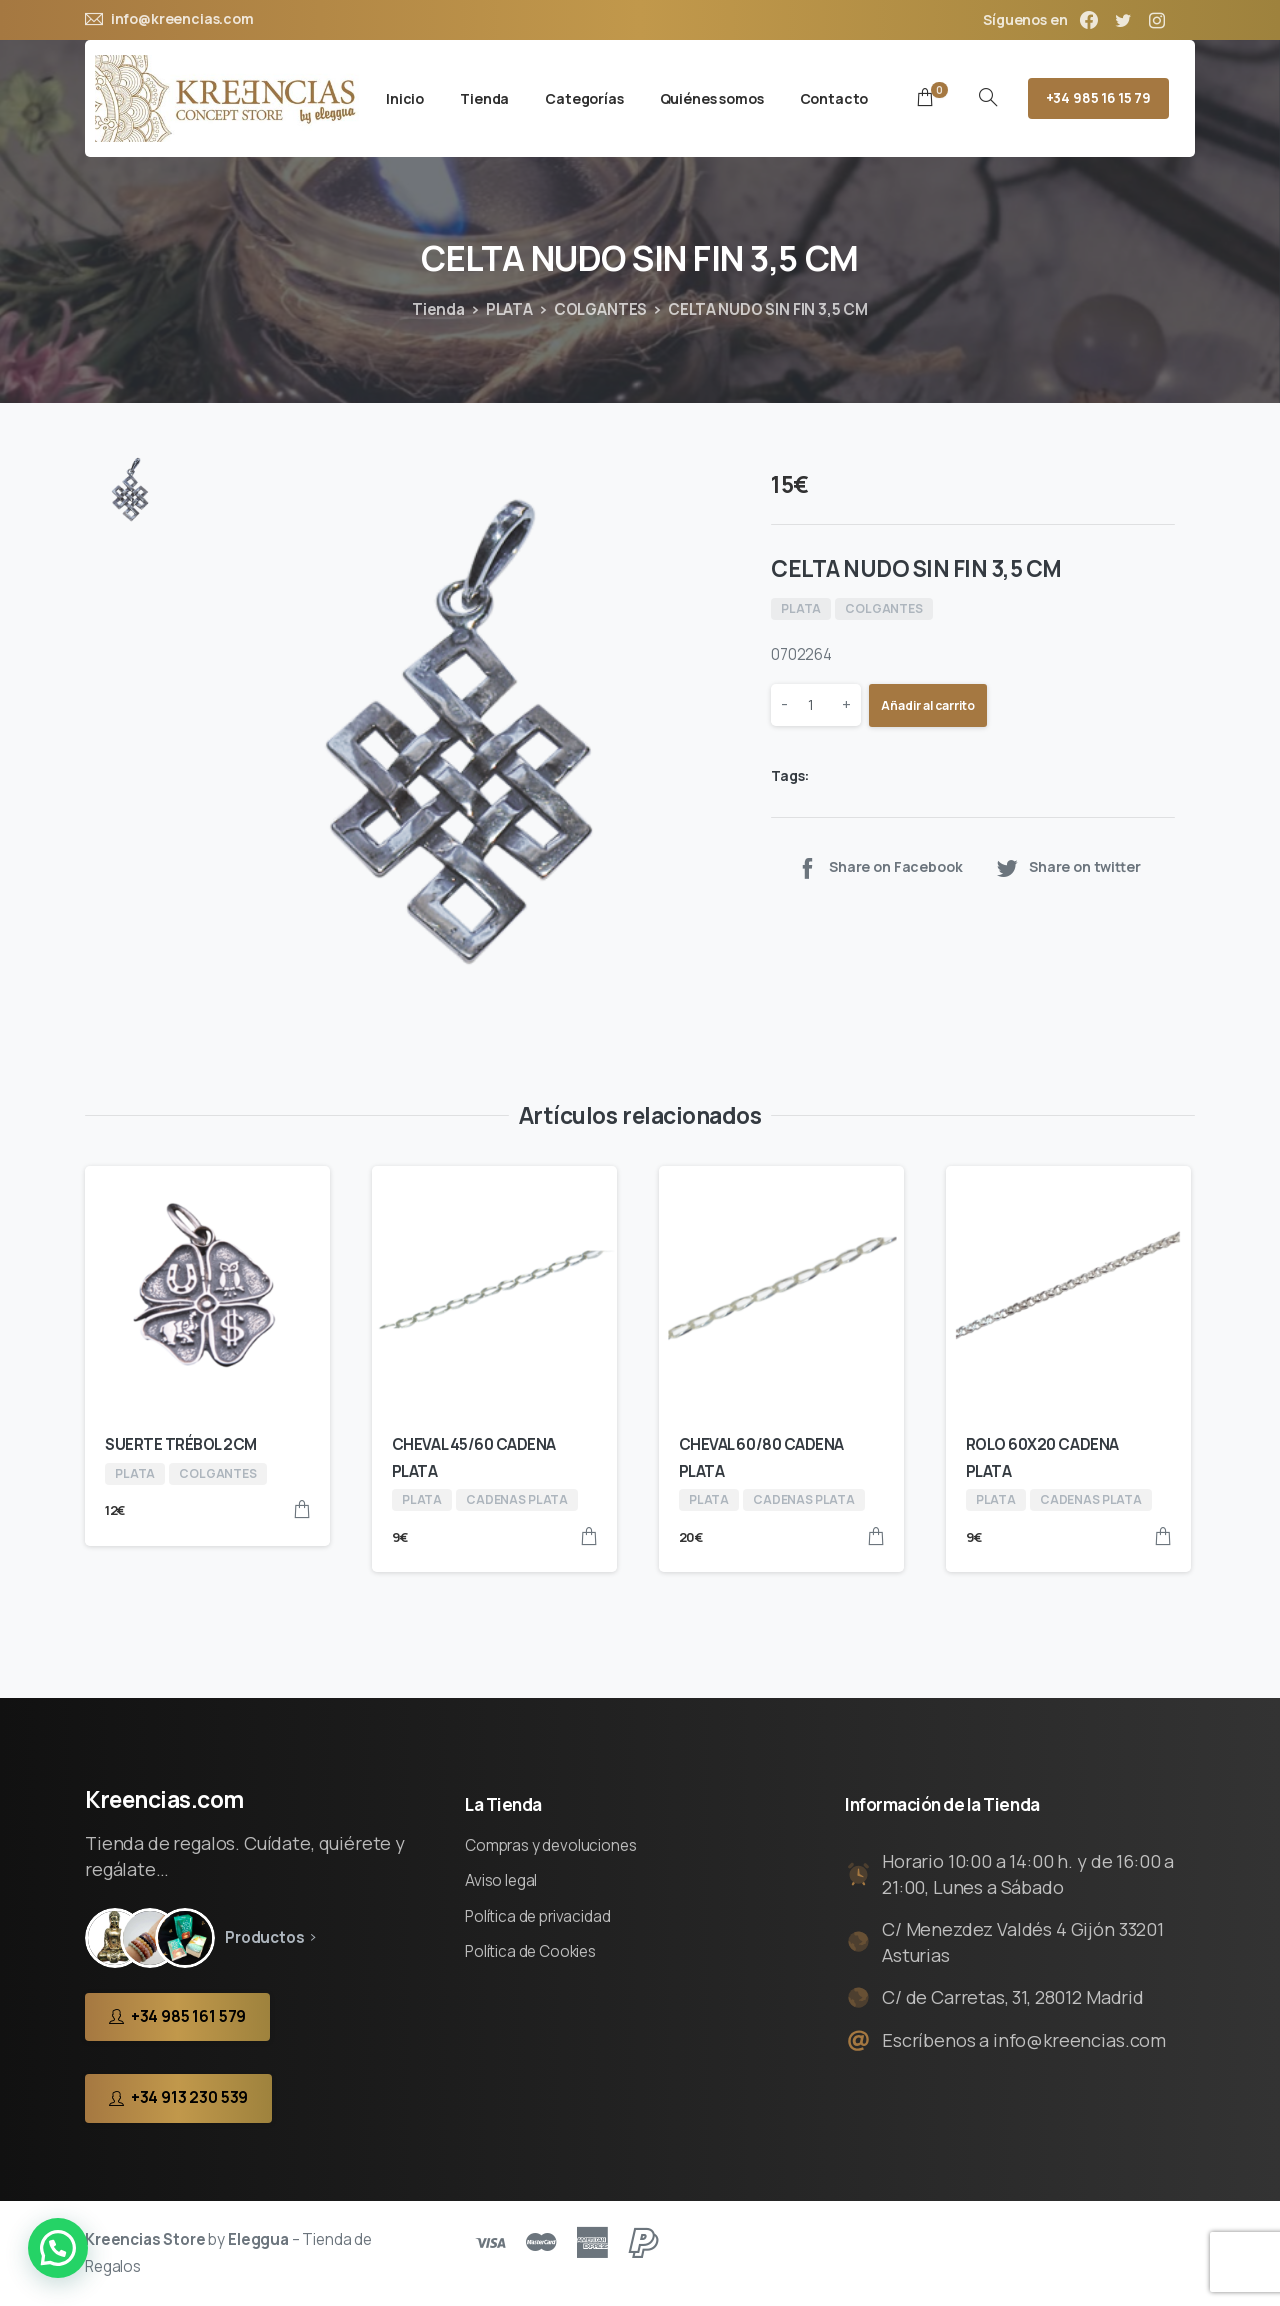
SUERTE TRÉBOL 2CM (181, 1444)
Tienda (438, 309)
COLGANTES (601, 309)
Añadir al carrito (928, 705)
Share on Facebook (878, 867)
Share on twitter (1067, 867)
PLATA (509, 309)
